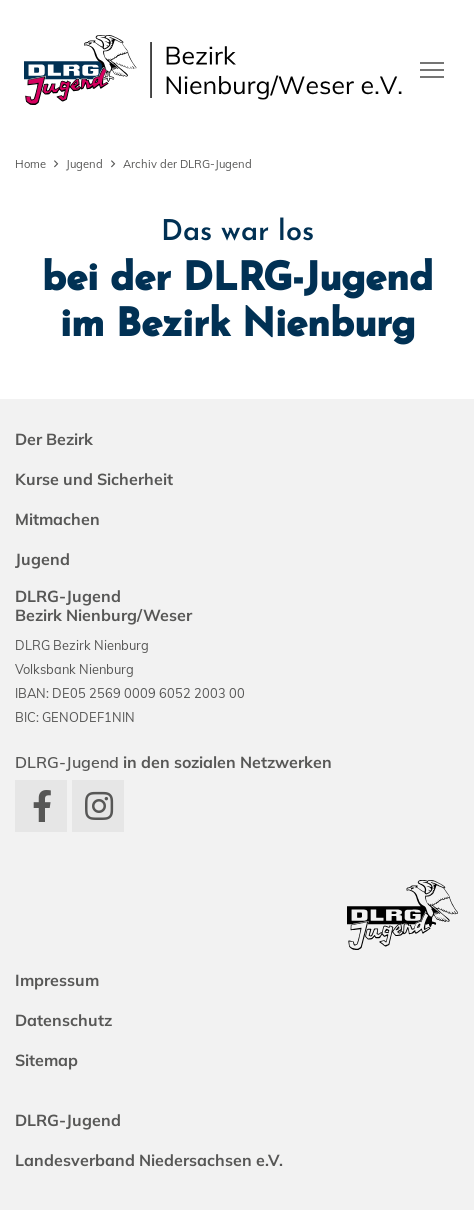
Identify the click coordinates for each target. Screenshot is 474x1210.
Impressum (57, 980)
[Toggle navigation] (432, 68)
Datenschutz (63, 1020)
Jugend (84, 164)
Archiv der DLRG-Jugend (187, 164)
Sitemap (46, 1060)
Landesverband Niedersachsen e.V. (149, 1160)
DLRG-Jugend (68, 1120)
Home (30, 164)
